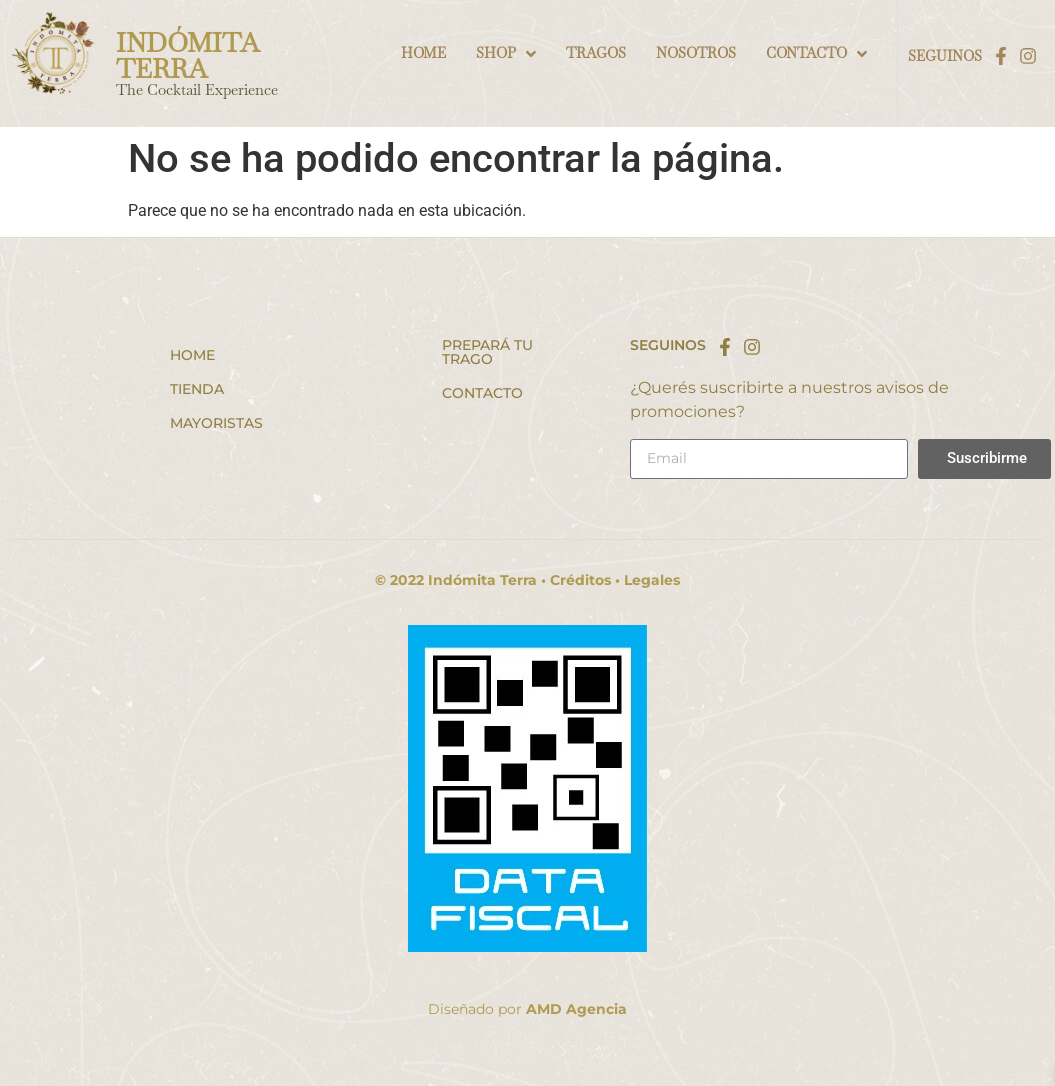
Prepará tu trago (487, 352)
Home (192, 355)
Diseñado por (527, 1009)
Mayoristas (216, 423)
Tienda (197, 389)
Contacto (482, 393)
